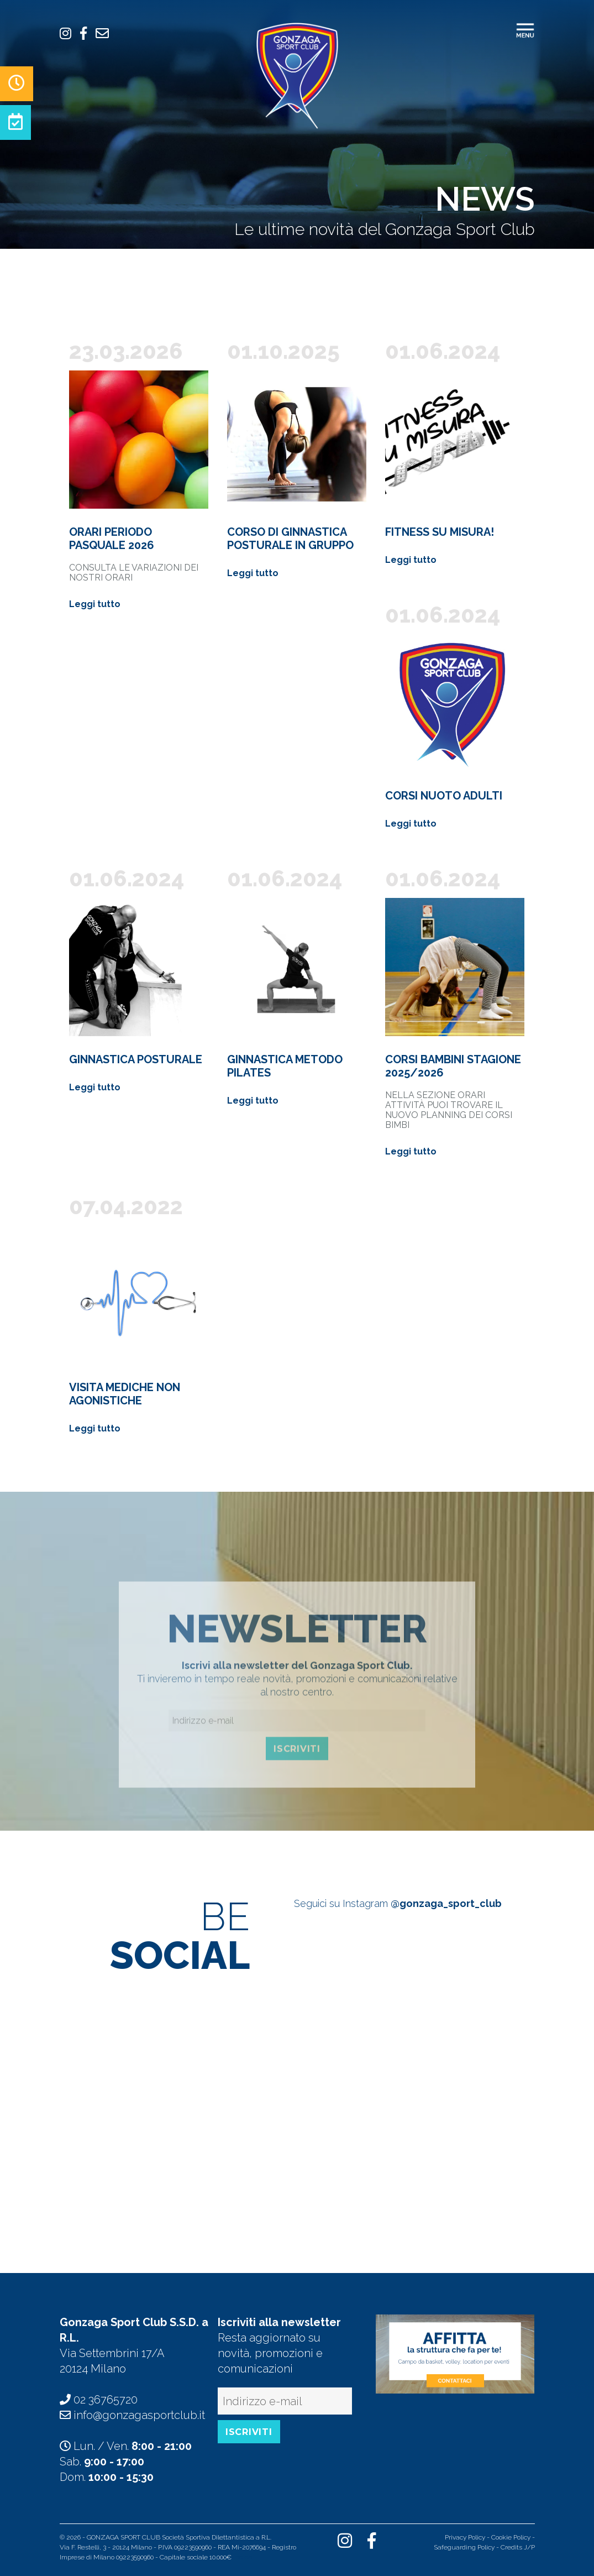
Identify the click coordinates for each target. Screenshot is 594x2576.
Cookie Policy (510, 2537)
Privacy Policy (465, 2537)
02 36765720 (105, 2399)
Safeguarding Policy (464, 2547)
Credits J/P (518, 2547)
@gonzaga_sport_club (446, 1903)
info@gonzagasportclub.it (139, 2415)
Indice (242, 2557)
